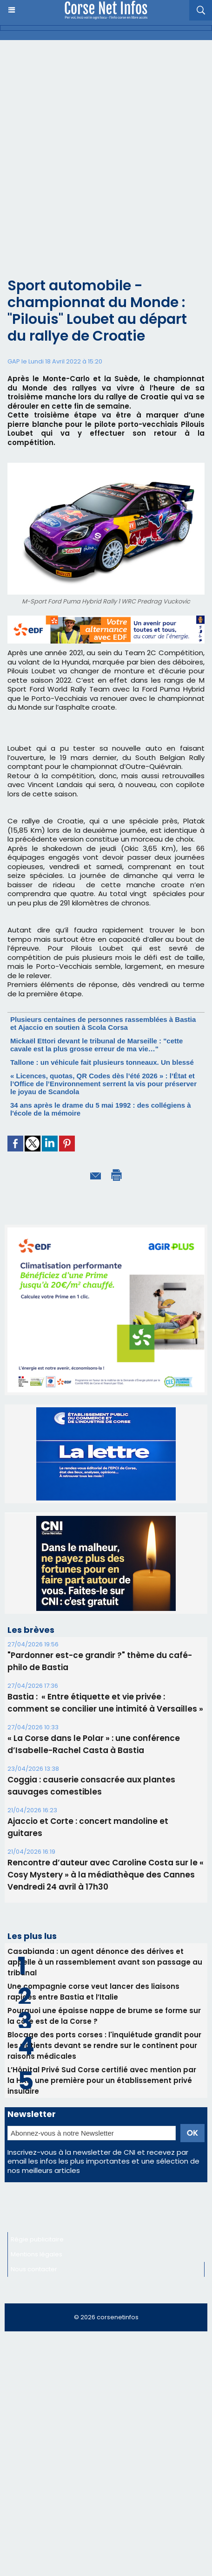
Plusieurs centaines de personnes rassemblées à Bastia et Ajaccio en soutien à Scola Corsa (103, 1023)
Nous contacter (34, 2269)
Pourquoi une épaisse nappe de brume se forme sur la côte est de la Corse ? (104, 2016)
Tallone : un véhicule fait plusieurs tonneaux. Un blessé (102, 1062)
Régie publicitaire (37, 2239)
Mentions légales (36, 2254)
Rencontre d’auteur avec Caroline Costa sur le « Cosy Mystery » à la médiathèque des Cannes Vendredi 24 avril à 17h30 (105, 1874)
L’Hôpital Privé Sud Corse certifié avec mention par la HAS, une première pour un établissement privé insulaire (101, 2080)
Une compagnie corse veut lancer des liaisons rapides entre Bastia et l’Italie (93, 1991)
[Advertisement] (98, 166)
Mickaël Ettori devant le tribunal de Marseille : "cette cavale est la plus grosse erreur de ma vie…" (96, 1045)
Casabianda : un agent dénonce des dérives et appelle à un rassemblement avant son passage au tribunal (104, 1962)
